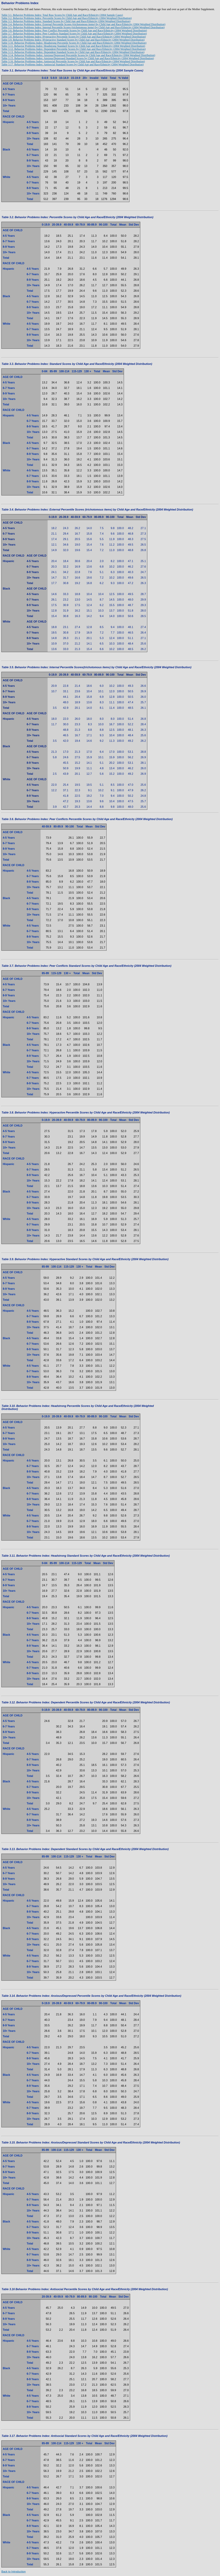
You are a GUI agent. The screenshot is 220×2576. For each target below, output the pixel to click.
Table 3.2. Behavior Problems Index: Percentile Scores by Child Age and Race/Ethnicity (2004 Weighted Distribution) (66, 18)
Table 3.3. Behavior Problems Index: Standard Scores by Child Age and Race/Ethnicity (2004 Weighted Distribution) (65, 21)
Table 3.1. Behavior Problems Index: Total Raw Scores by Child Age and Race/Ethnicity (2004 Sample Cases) (62, 15)
